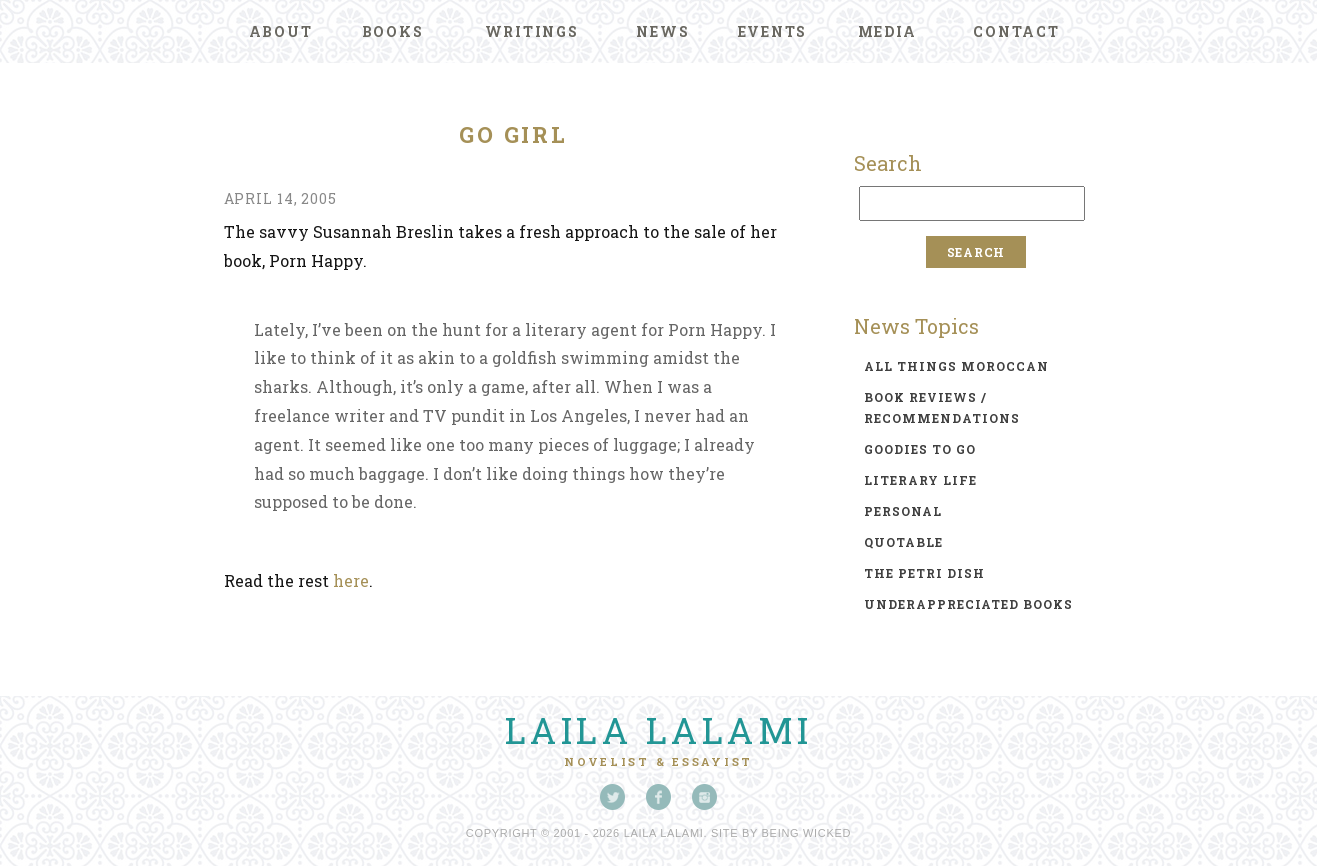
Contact (1016, 31)
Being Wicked (807, 833)
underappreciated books (968, 604)
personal (903, 511)
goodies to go (920, 449)
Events (773, 31)
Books (393, 31)
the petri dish (924, 573)
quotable (903, 542)
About (281, 31)
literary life (920, 480)
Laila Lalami (659, 730)
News (662, 31)
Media (887, 31)
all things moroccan (956, 366)
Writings (532, 31)
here (351, 580)
